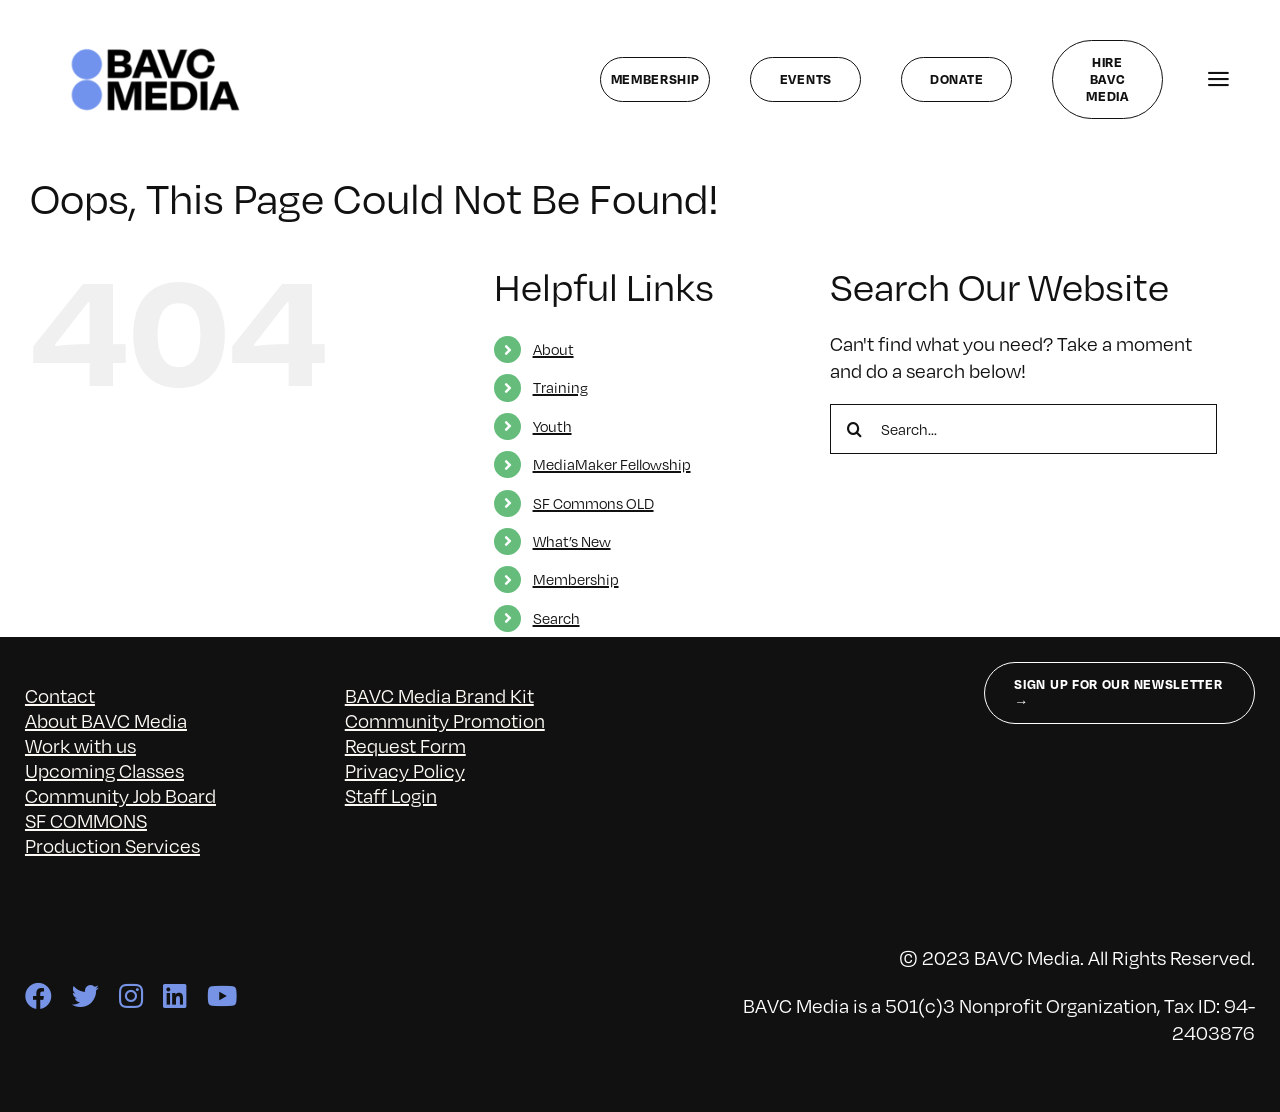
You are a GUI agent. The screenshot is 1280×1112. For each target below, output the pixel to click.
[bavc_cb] (155, 53)
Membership (576, 579)
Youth (552, 426)
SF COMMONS (86, 820)
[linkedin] (175, 995)
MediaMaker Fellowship (612, 464)
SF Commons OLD (593, 503)
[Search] (855, 429)
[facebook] (38, 995)
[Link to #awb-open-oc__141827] (1218, 79)
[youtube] (222, 995)
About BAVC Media (106, 720)
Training (560, 387)
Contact (60, 695)
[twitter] (85, 995)
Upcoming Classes (104, 770)
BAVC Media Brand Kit (439, 695)
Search (556, 618)
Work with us (80, 745)
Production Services (112, 845)
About (553, 349)
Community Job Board (120, 795)
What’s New (572, 541)
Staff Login (391, 795)
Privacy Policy (405, 770)
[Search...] (1023, 429)
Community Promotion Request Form (445, 732)
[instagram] (131, 995)
